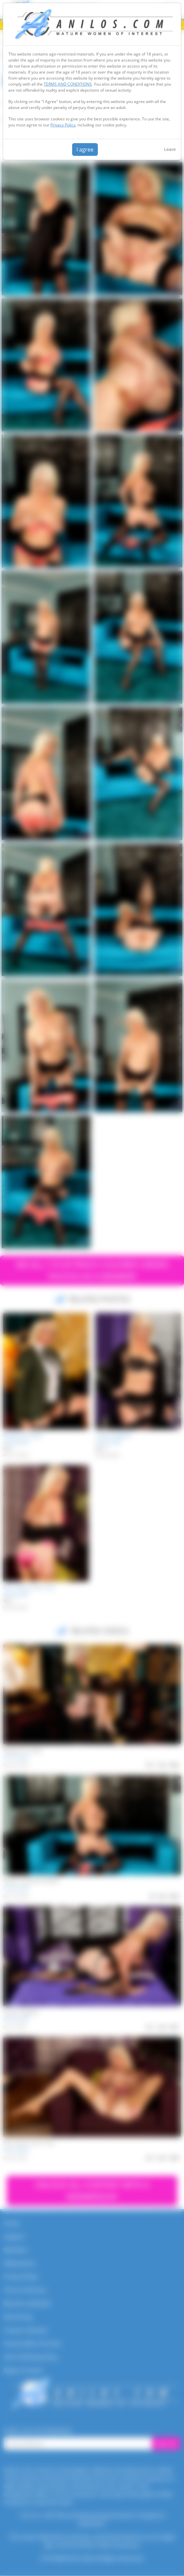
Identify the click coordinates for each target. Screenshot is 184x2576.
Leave (170, 149)
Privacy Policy (62, 125)
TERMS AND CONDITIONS (68, 84)
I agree (85, 149)
